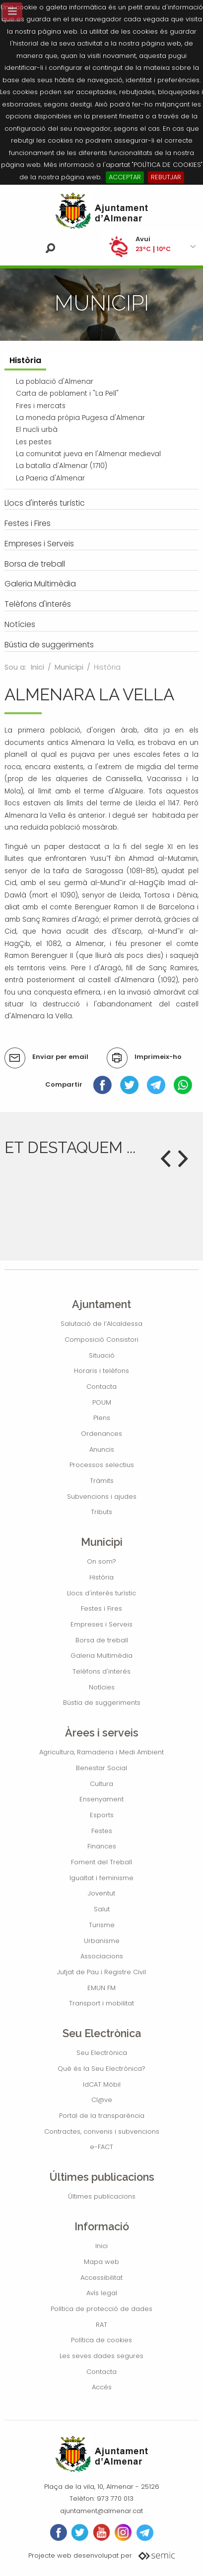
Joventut (101, 1893)
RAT (101, 2324)
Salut (102, 1909)
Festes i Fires (101, 1608)
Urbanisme (102, 1940)
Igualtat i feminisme (101, 1878)
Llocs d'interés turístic (101, 1593)
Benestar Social (101, 1768)
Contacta (101, 1386)
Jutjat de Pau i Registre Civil (101, 1972)
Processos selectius (101, 1465)
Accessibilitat (101, 2277)
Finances (101, 1846)
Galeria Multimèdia (101, 1655)
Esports (102, 1815)
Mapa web (101, 2261)
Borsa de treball (101, 1640)
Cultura (101, 1783)
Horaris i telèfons (101, 1370)
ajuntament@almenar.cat (101, 2511)
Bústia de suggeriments (101, 1702)
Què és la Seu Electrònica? (101, 2068)
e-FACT (101, 2147)
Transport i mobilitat (101, 2003)
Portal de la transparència (101, 2115)
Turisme (102, 1925)
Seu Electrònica (101, 2052)
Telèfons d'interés (101, 1671)
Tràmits (102, 1480)
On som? (101, 1561)
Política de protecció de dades (101, 2308)
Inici (37, 667)
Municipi (69, 667)
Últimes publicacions (101, 2196)
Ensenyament (101, 1799)
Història (101, 1577)
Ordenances (101, 1433)
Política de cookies (101, 2340)
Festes (101, 1831)
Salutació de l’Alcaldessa (101, 1323)
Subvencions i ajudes (101, 1496)
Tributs (101, 1512)
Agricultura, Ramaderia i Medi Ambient (101, 1752)
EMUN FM (101, 1988)
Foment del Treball (101, 1862)
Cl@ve (101, 2099)
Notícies (102, 1687)
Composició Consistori (101, 1339)
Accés (102, 2387)
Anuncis (101, 1449)
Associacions (101, 1956)
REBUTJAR (166, 177)
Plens (101, 1417)
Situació (102, 1355)
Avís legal (101, 2293)
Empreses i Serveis (101, 1624)
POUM (101, 1402)
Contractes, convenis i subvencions (101, 2131)
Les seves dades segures (101, 2356)
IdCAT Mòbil (102, 2084)
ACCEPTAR (125, 177)
